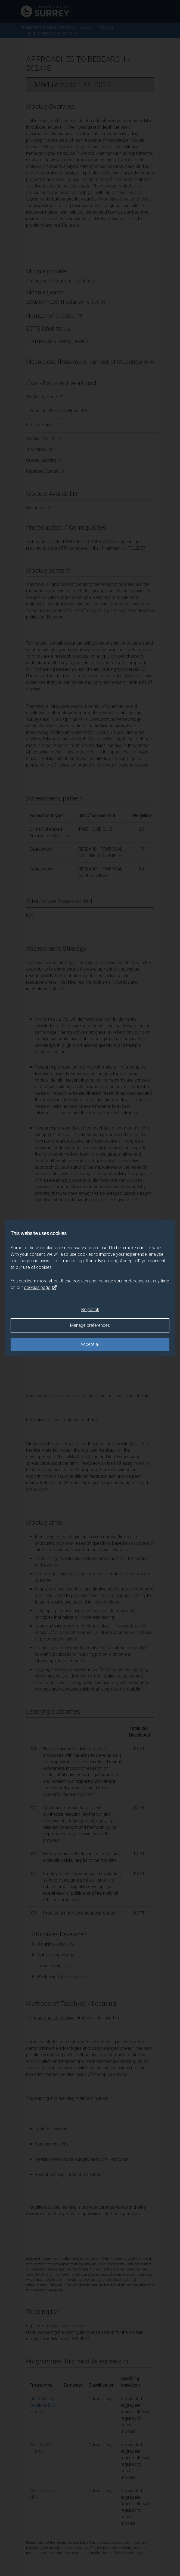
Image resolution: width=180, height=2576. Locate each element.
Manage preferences (90, 1325)
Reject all (90, 1309)
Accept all (90, 1344)
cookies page (40, 1287)
